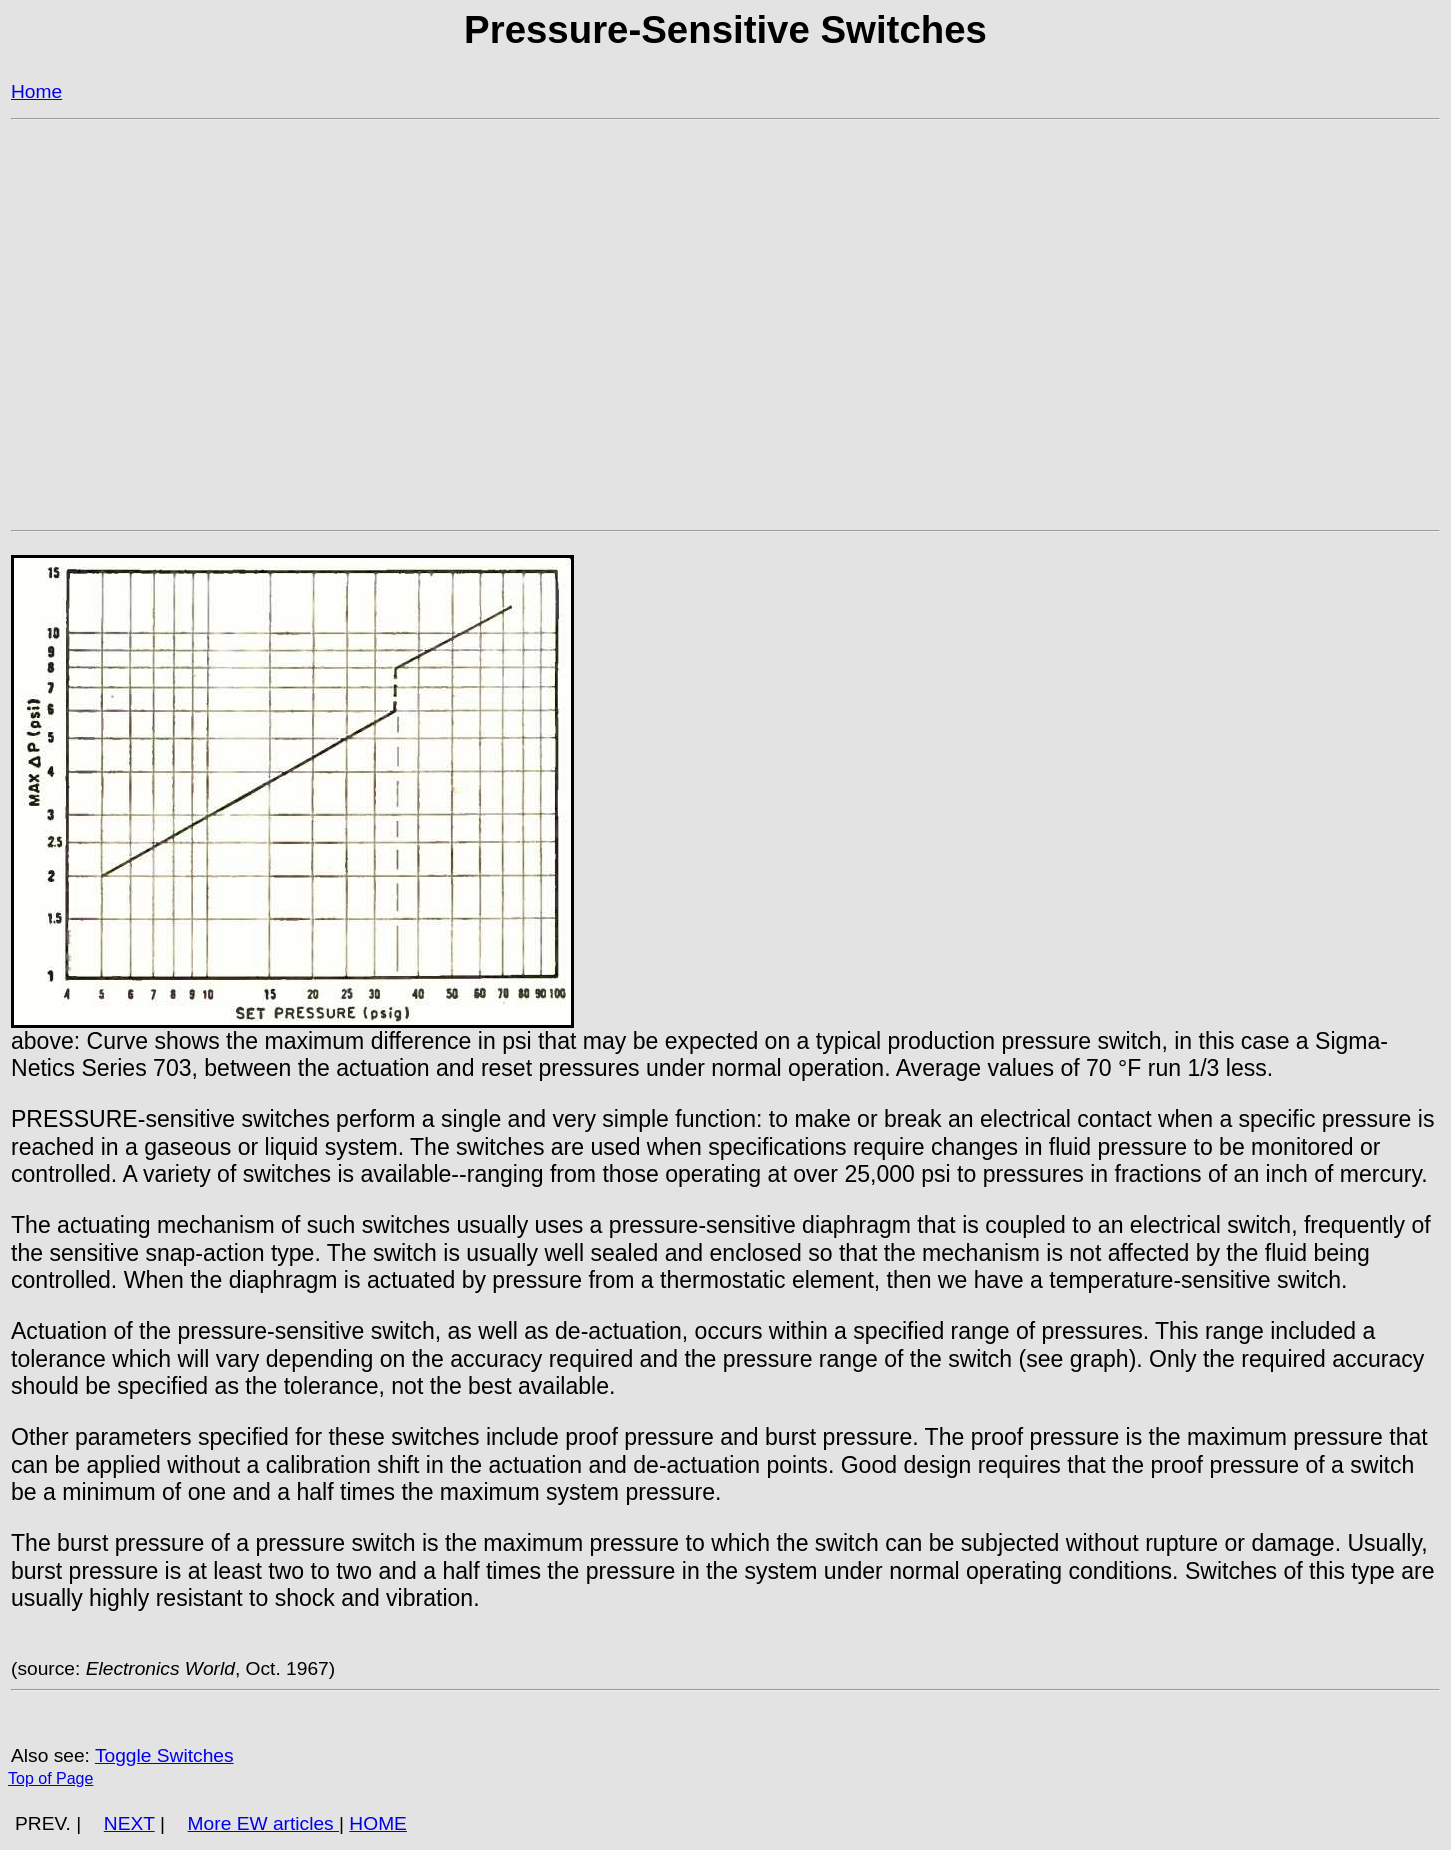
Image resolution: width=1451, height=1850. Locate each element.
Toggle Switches (164, 1755)
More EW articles (263, 1823)
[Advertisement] (611, 292)
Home (36, 91)
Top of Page (50, 1778)
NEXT (129, 1823)
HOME (378, 1823)
